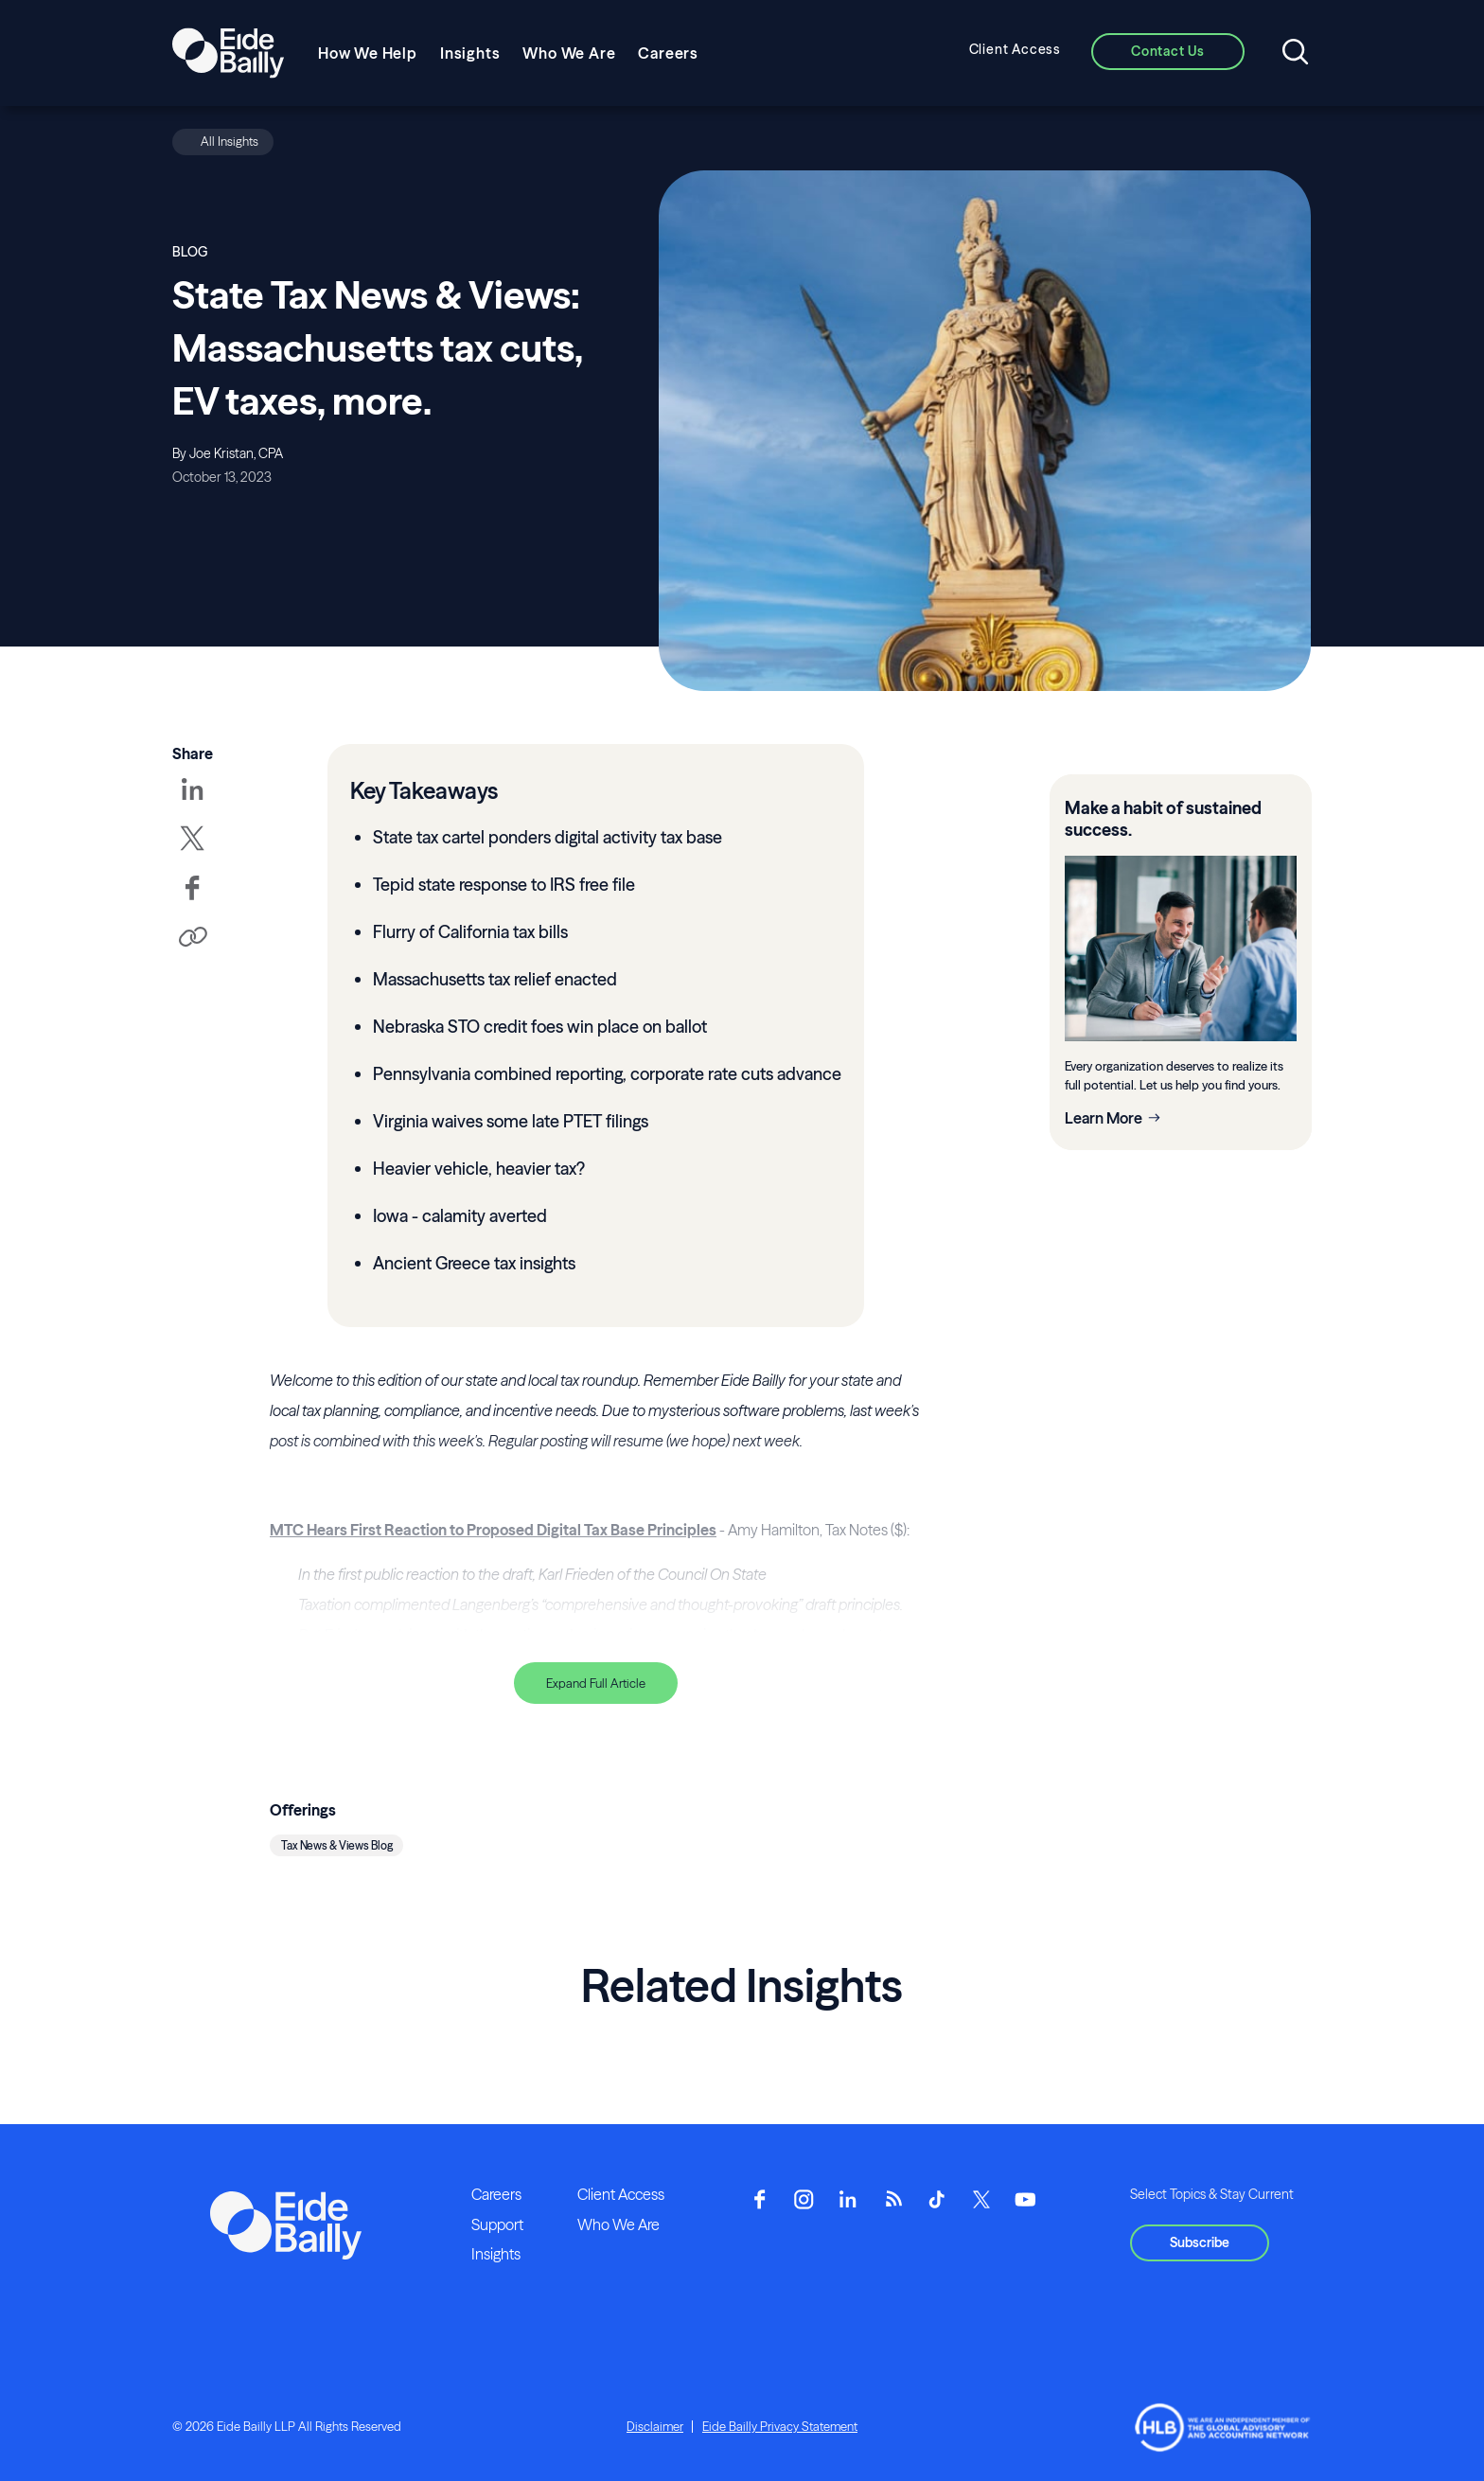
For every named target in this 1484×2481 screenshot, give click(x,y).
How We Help (367, 53)
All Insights (229, 141)
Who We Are (568, 53)
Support (497, 2224)
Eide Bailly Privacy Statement (779, 2426)
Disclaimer (655, 2426)
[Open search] (1295, 53)
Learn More (1103, 1117)
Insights (470, 53)
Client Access (1015, 49)
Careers (668, 53)
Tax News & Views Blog (336, 1845)
